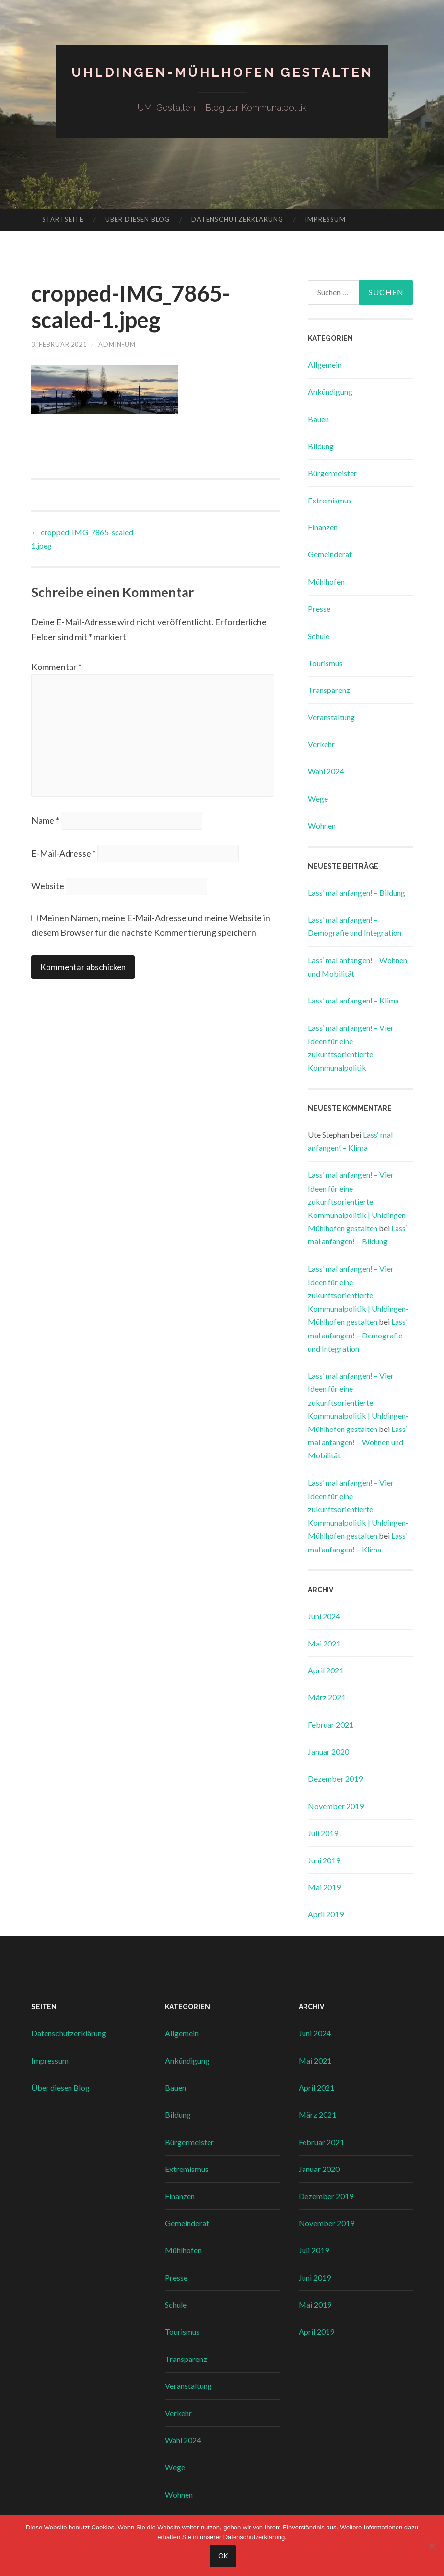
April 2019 (326, 1914)
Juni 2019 (324, 1860)
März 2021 (327, 1697)
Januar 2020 (328, 1751)
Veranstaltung (331, 717)
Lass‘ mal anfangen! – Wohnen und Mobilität (357, 1442)
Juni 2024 (324, 1616)
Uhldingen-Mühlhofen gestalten (222, 71)
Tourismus (325, 663)
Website (47, 897)
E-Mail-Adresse (63, 863)
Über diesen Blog (137, 219)
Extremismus (329, 500)
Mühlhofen (326, 581)
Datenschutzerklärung (237, 219)
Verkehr (321, 744)
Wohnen (322, 825)
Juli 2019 (323, 1832)
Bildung (321, 446)
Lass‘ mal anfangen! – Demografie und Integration (357, 1335)
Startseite (63, 219)
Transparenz (329, 689)
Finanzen (323, 527)
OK (224, 2557)
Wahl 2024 (326, 771)
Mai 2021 (324, 1643)
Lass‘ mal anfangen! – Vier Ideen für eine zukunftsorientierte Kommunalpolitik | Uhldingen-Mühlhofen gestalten (358, 1201)
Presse (319, 608)
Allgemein (325, 364)
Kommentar (56, 666)
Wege (318, 798)
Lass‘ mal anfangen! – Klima (353, 1000)
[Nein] (432, 2547)
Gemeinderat (330, 554)
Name (45, 829)
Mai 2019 (324, 1887)
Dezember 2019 (335, 1778)
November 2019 (336, 1806)
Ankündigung (330, 391)
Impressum (325, 219)
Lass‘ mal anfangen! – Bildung (356, 892)
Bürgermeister (332, 472)
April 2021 (326, 1670)
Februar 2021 (330, 1724)
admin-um (125, 344)
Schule (318, 636)
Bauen (318, 419)
